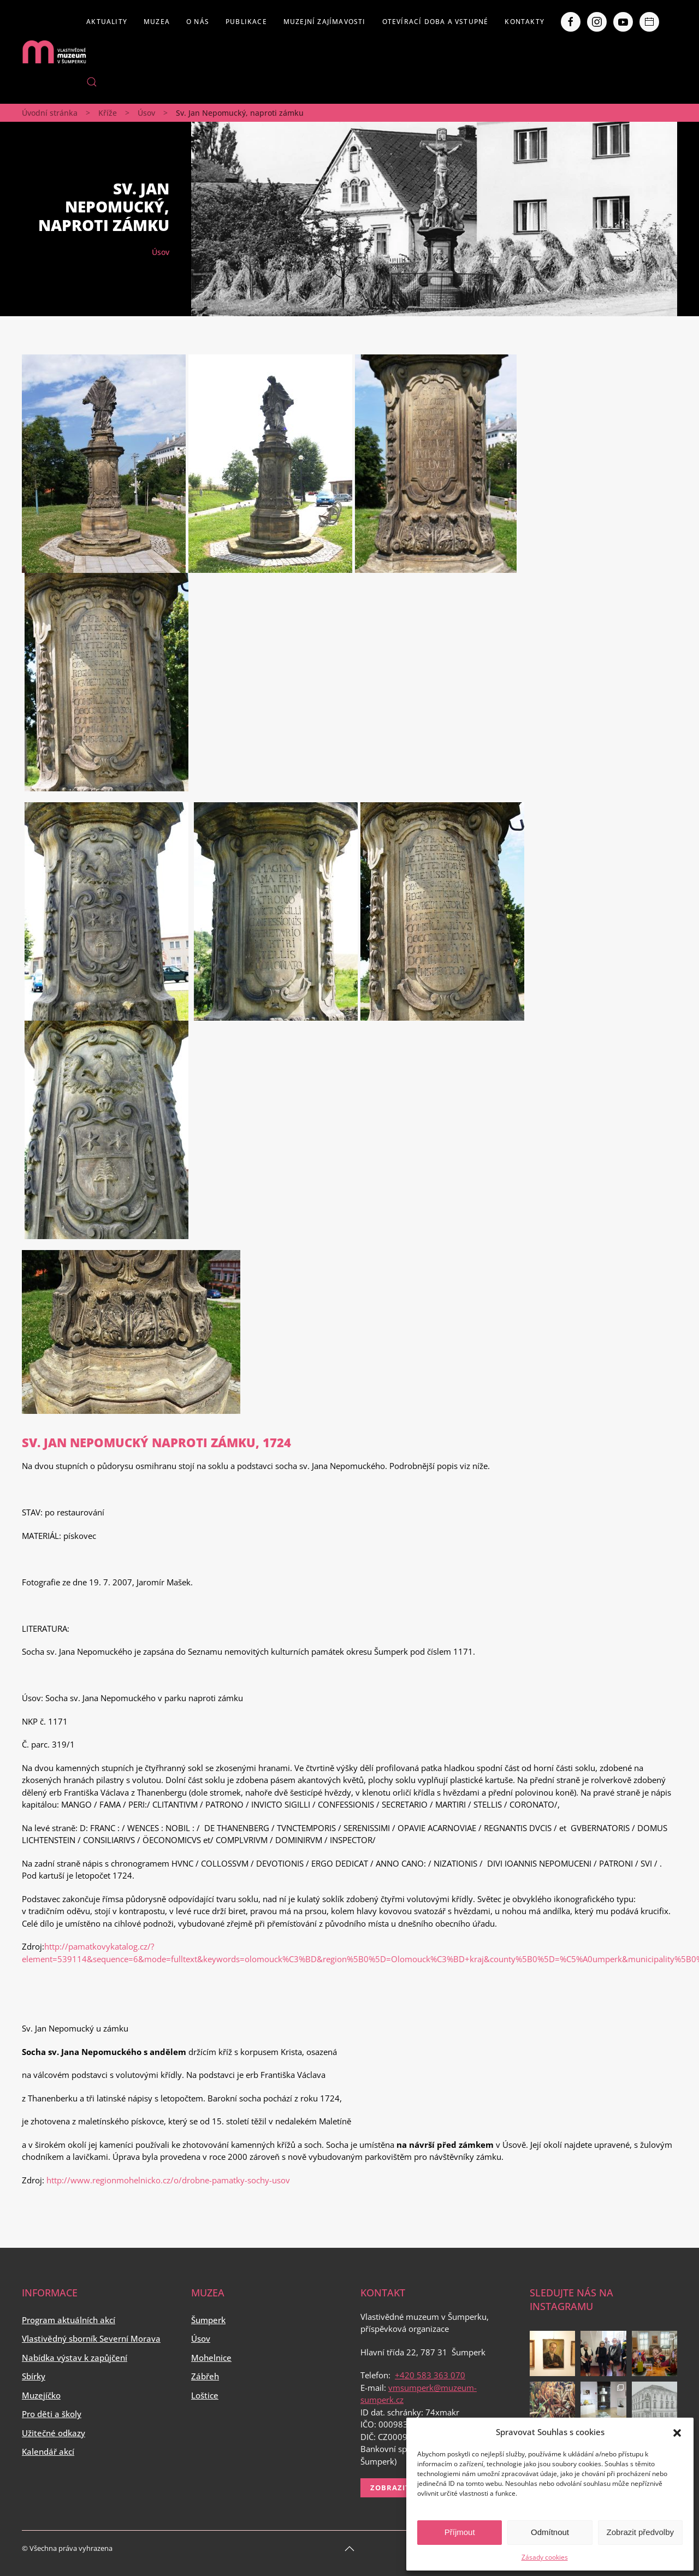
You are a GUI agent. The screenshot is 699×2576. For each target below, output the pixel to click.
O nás (197, 21)
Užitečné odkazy (53, 2432)
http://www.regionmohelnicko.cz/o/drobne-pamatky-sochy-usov (168, 2180)
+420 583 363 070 (430, 2375)
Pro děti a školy (51, 2413)
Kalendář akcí (48, 2451)
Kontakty (524, 21)
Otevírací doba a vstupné (435, 21)
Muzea (157, 21)
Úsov (146, 113)
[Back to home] (54, 52)
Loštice (204, 2395)
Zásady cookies (545, 2557)
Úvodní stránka (50, 113)
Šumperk (208, 2319)
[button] (677, 2431)
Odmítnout (550, 2532)
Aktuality (106, 21)
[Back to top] (349, 2548)
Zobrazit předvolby (640, 2532)
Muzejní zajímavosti (324, 21)
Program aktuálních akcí (68, 2319)
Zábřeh (205, 2376)
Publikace (246, 21)
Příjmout (460, 2532)
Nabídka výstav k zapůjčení (74, 2357)
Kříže (107, 113)
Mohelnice (211, 2357)
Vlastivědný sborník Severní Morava (91, 2338)
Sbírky (33, 2376)
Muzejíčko (41, 2395)
